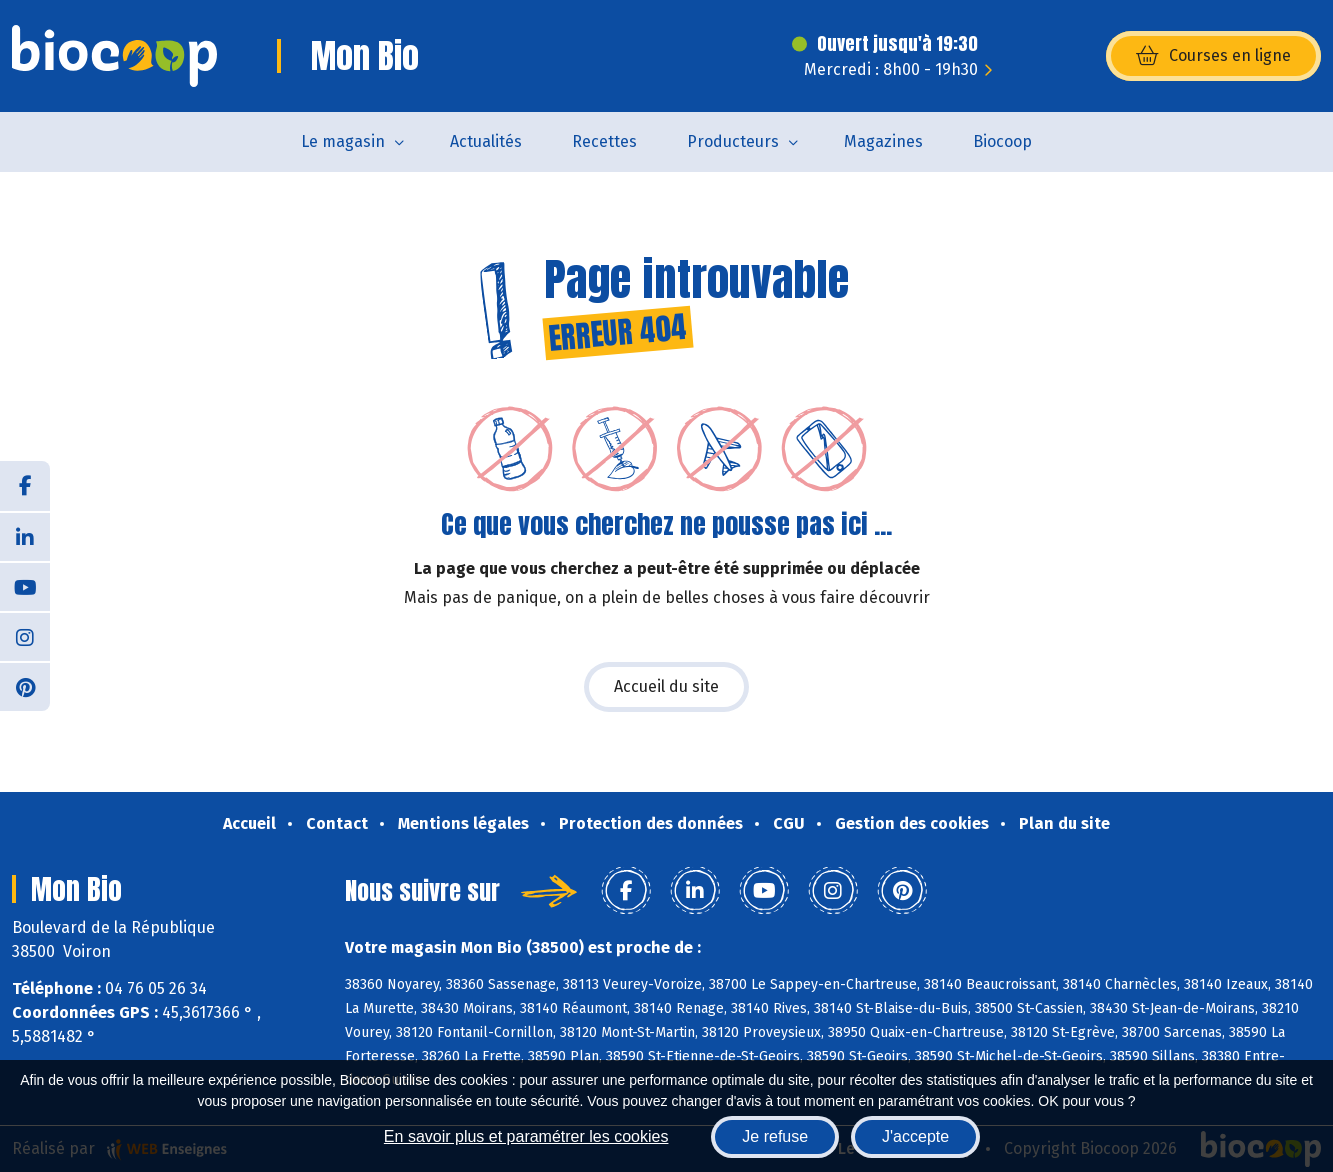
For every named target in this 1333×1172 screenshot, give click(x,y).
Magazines (883, 141)
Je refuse (775, 1136)
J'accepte (915, 1136)
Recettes (604, 141)
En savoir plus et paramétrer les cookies (526, 1136)
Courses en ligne (1213, 56)
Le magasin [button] (343, 141)
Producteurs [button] (733, 141)
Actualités (486, 141)
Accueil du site (666, 686)
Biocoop (1002, 141)
